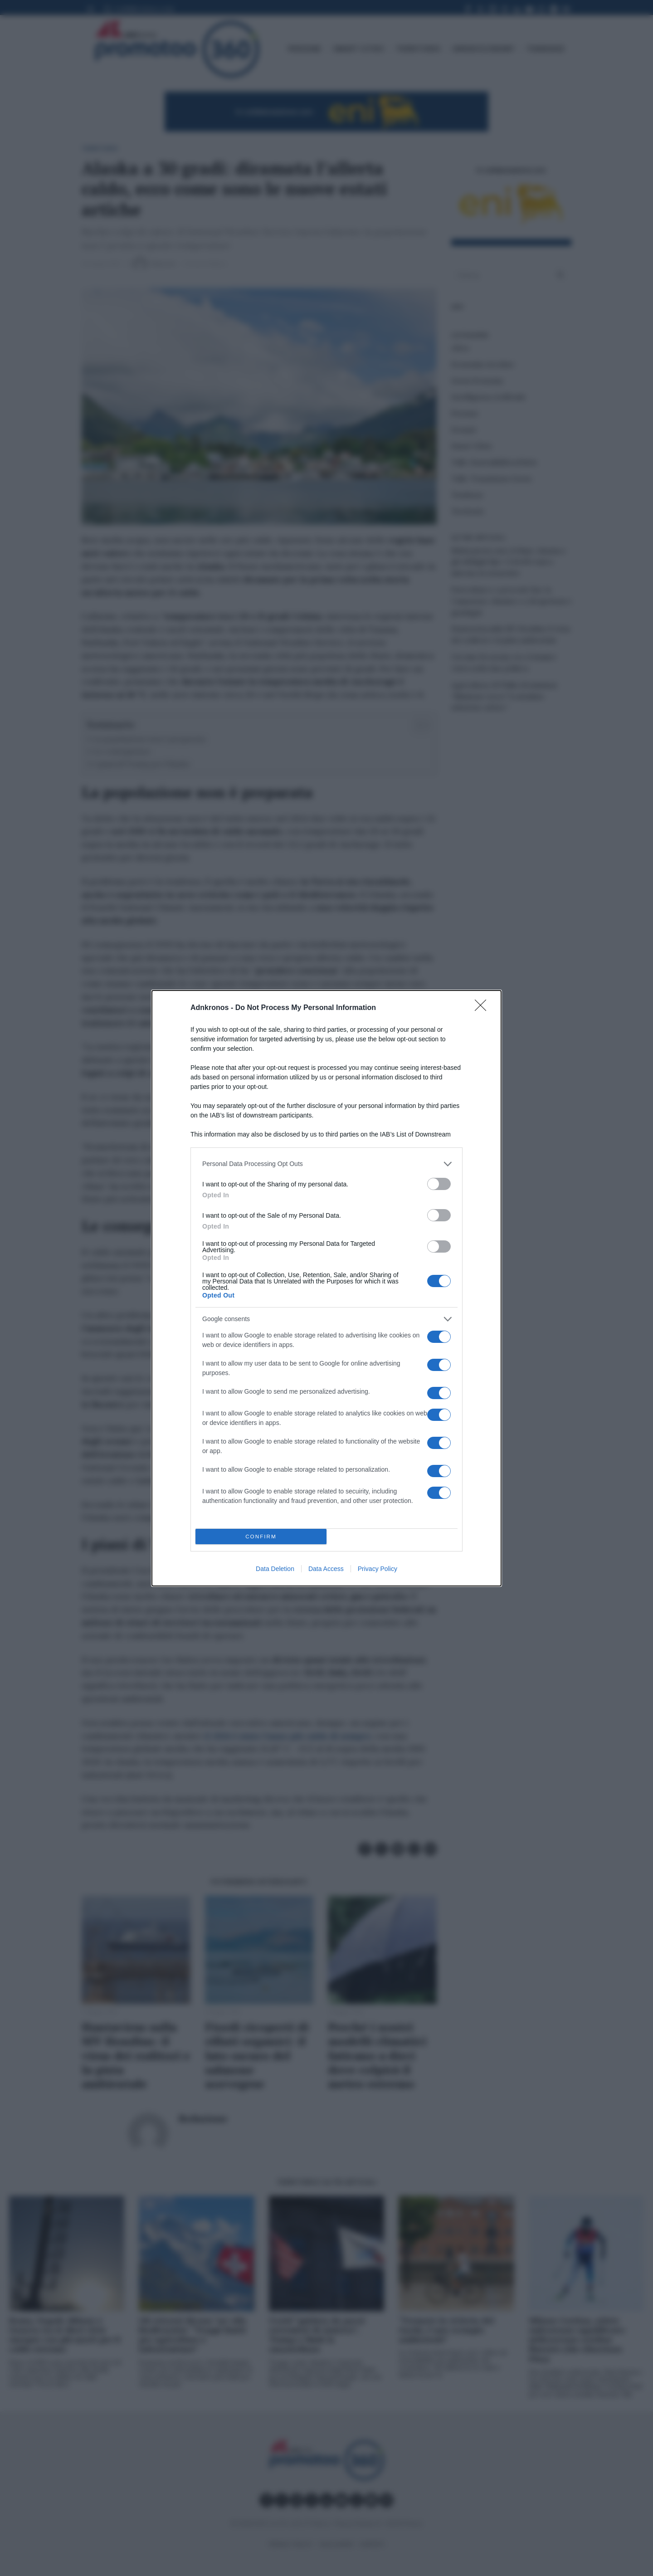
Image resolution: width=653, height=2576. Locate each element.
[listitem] (326, 1164)
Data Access (326, 1568)
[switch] (439, 1184)
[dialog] (326, 1288)
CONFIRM (261, 1536)
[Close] (483, 1008)
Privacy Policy (377, 1568)
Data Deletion (275, 1568)
